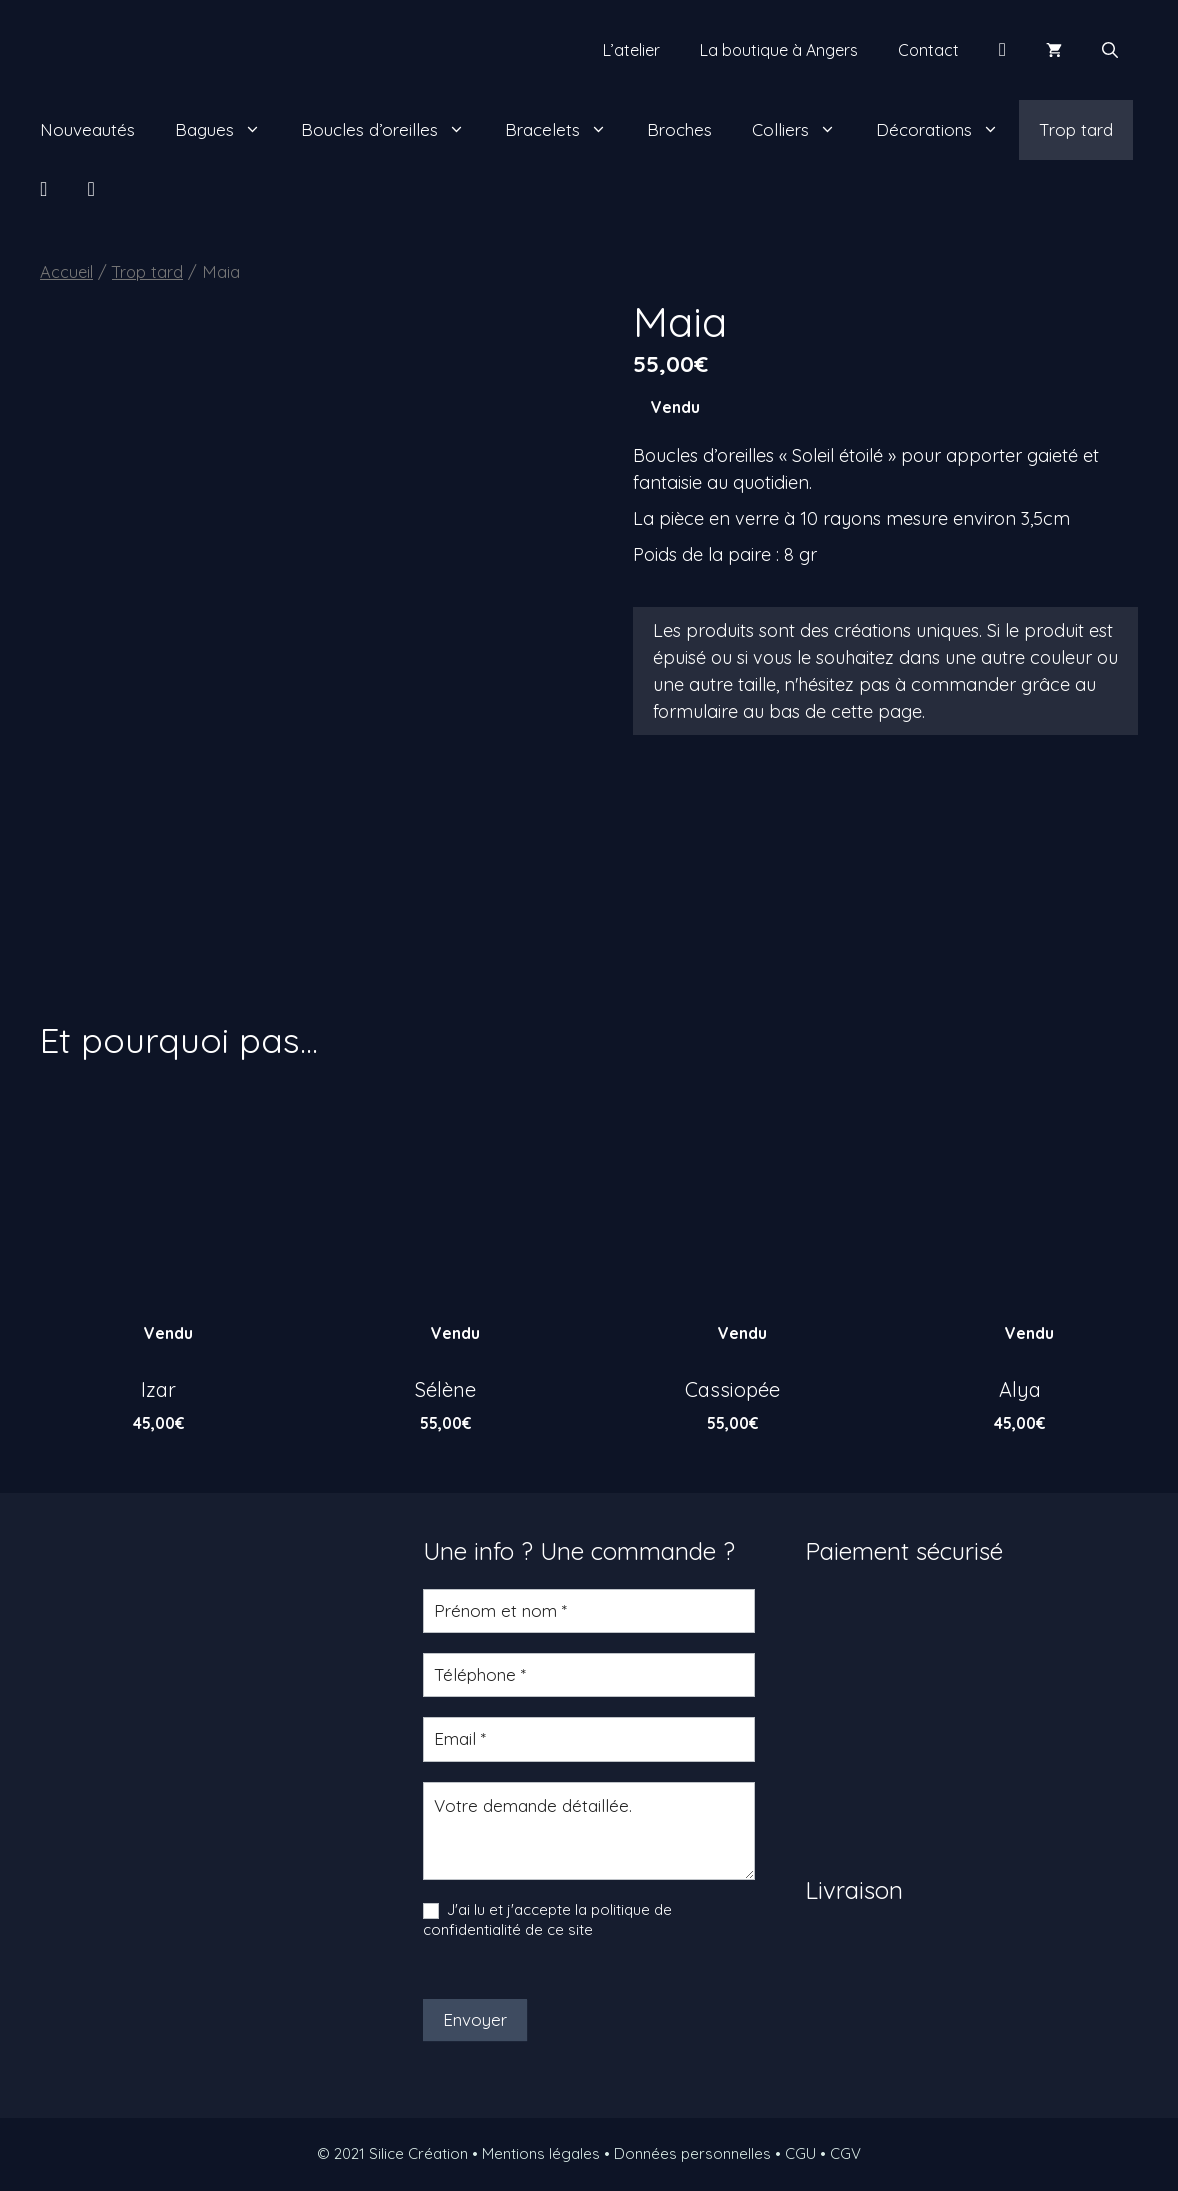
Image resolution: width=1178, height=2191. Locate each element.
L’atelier (631, 50)
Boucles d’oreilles (393, 130)
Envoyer (475, 2019)
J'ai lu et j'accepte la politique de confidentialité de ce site (547, 1919)
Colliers (804, 130)
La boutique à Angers (779, 50)
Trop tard (1076, 129)
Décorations (947, 130)
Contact (928, 50)
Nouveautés (87, 129)
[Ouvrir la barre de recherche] (1110, 50)
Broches (679, 129)
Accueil (66, 271)
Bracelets (566, 130)
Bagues (228, 130)
